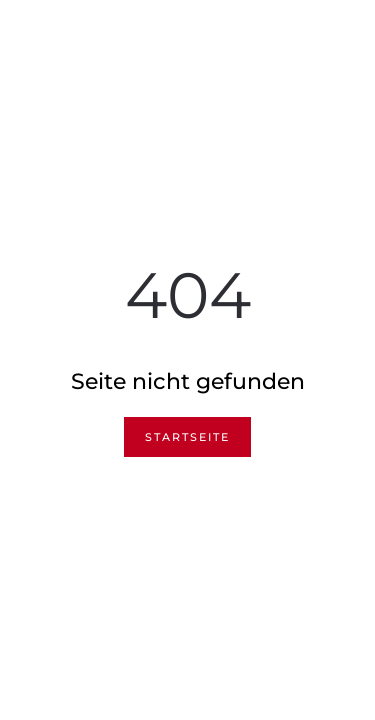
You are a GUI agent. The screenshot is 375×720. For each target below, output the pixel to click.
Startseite (187, 437)
